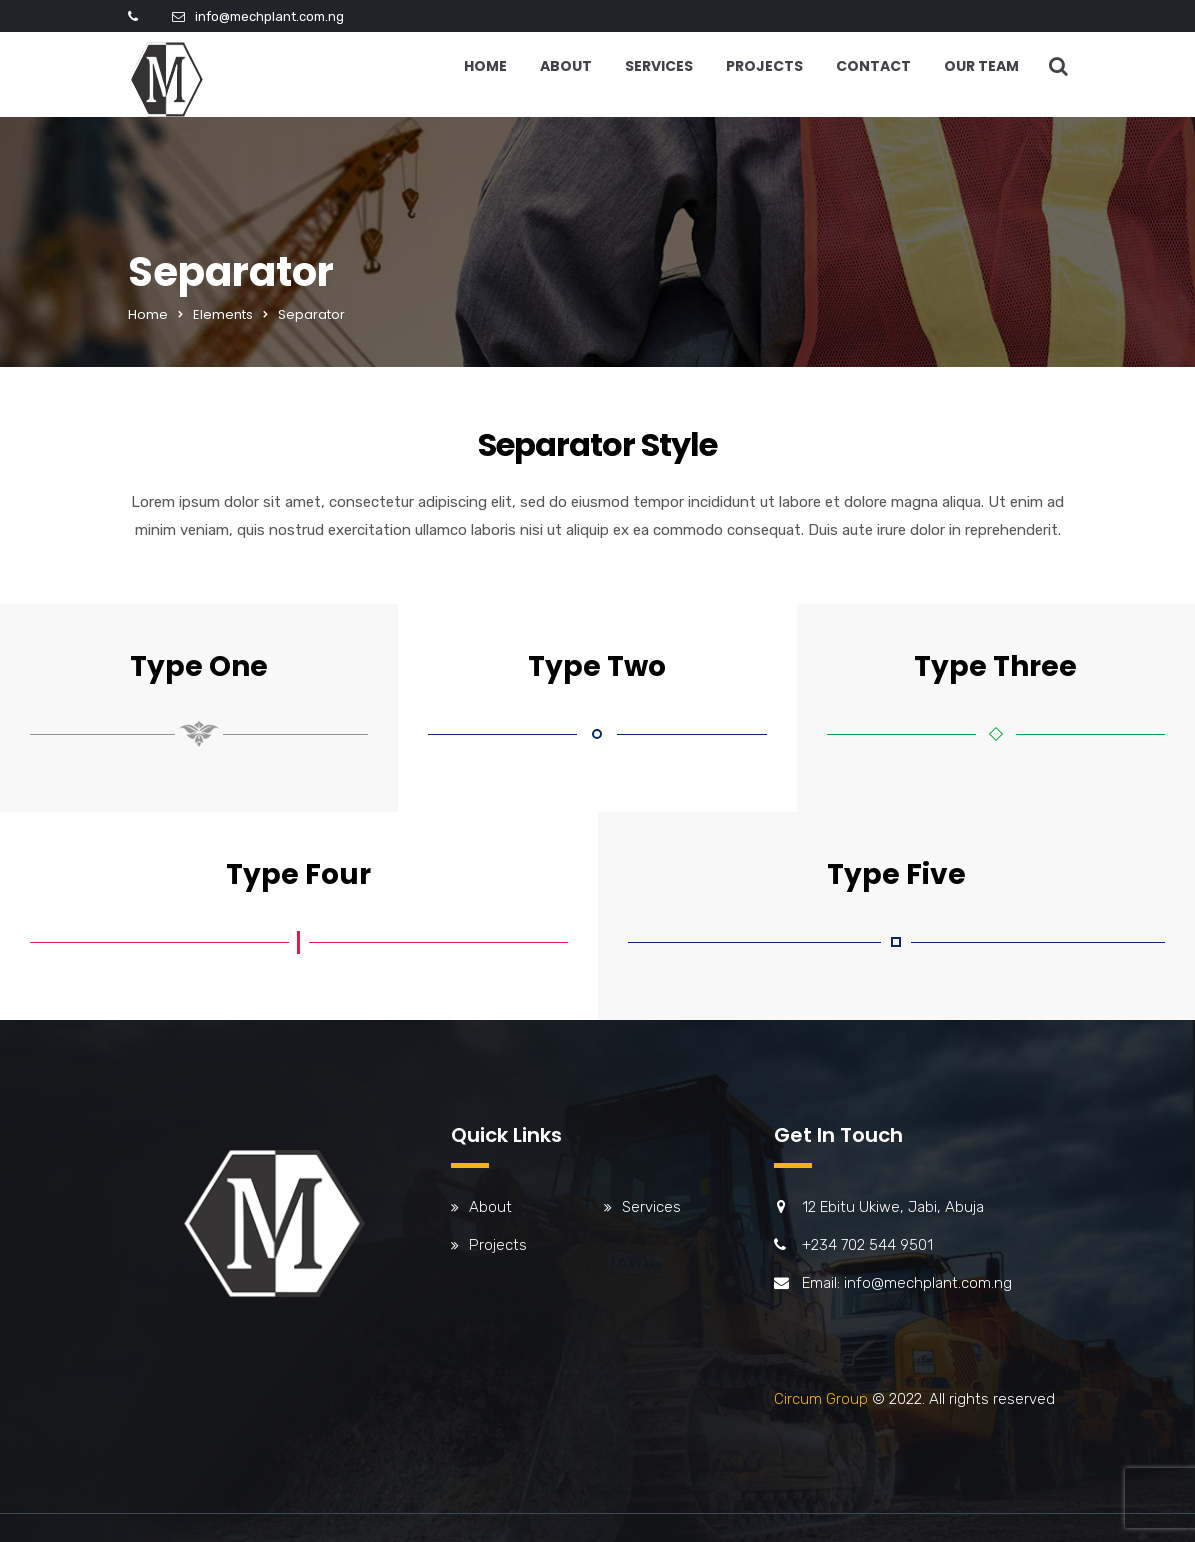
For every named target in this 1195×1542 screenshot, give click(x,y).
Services (659, 66)
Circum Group (821, 1399)
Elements (223, 314)
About (566, 66)
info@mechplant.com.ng (269, 16)
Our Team (981, 66)
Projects (764, 66)
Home (485, 66)
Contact (873, 66)
